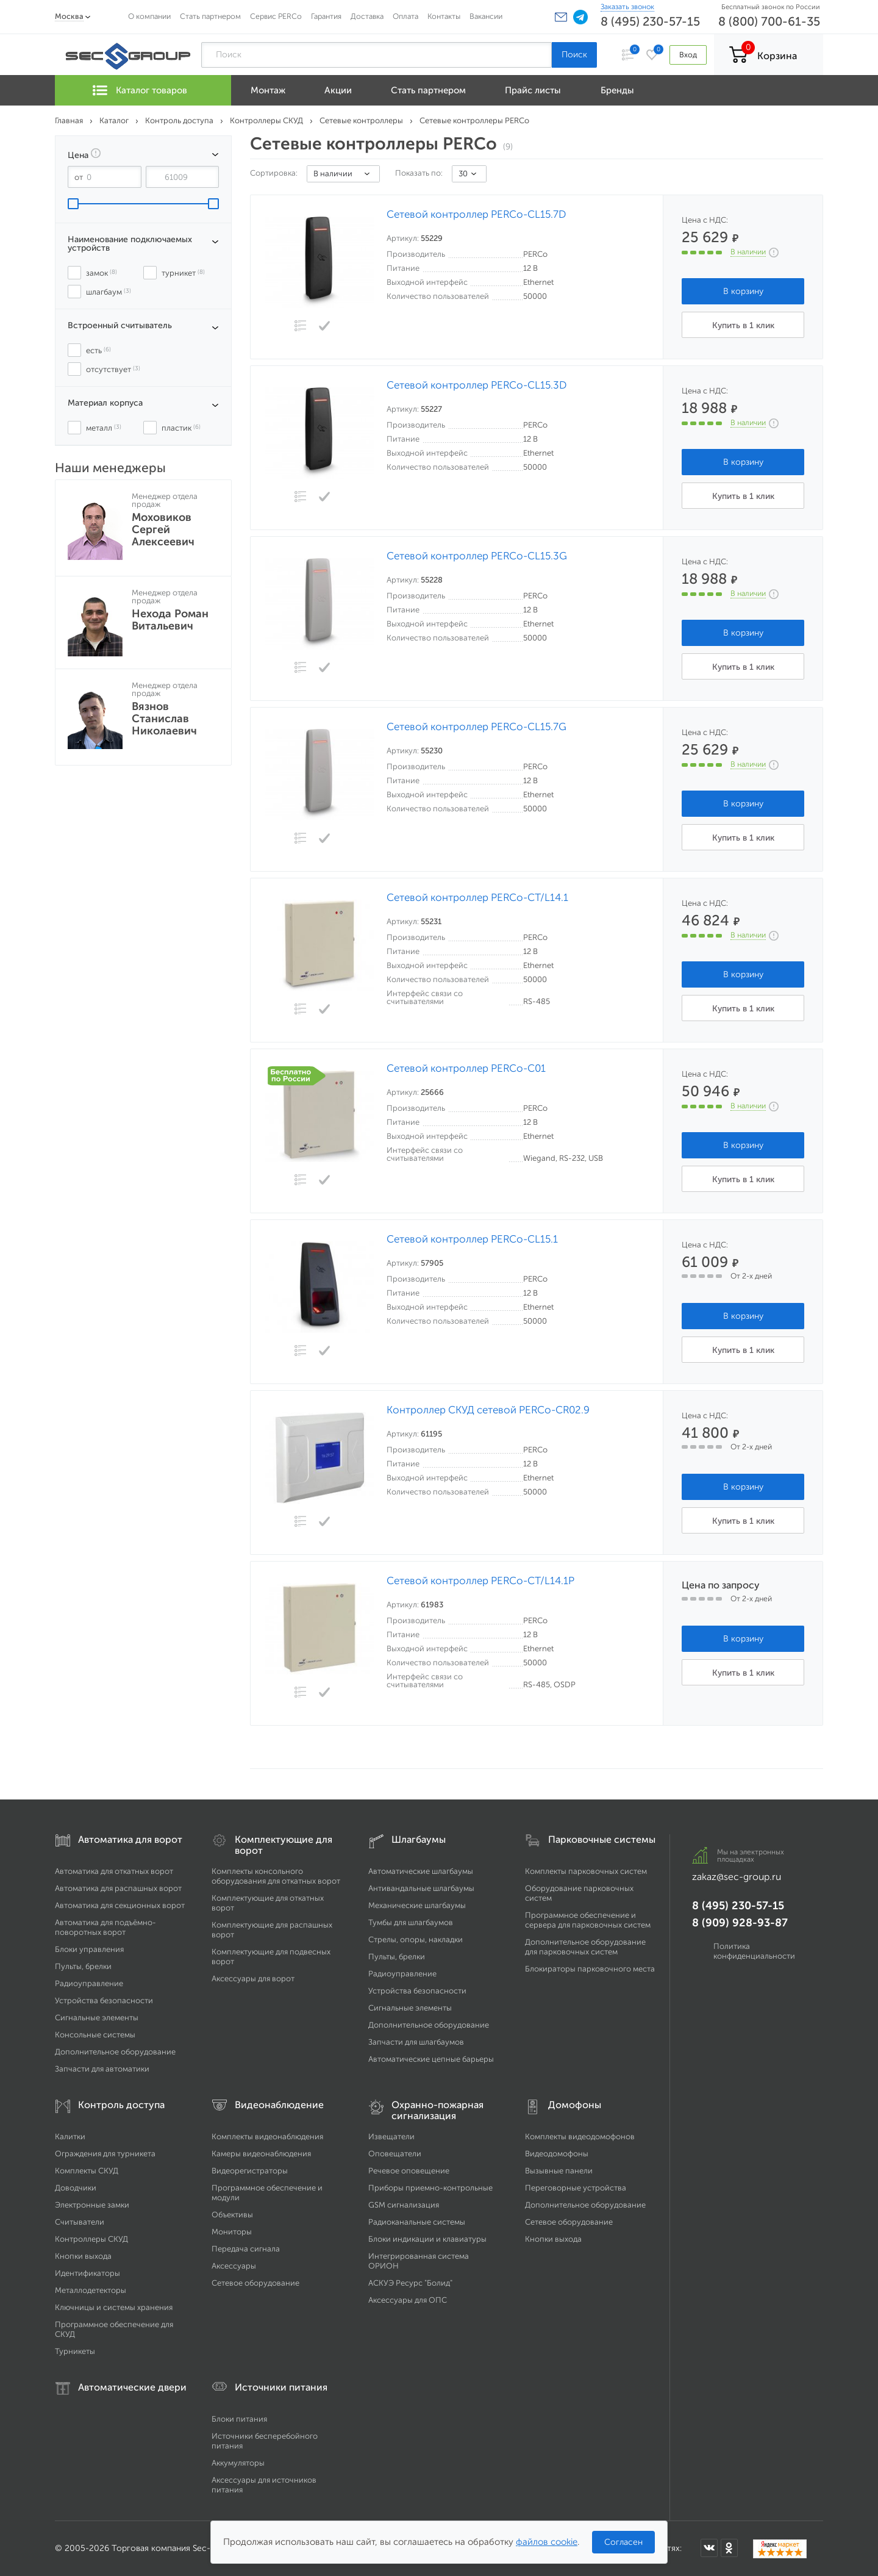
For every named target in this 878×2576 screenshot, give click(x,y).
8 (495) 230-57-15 (650, 21)
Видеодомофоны (556, 2153)
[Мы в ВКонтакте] (709, 2548)
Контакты (443, 16)
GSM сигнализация (403, 2204)
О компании (149, 16)
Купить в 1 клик (743, 325)
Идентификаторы (87, 2273)
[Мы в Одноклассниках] (729, 2548)
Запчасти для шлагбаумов (416, 2042)
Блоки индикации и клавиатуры (427, 2239)
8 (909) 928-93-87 (740, 1922)
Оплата (405, 16)
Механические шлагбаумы (417, 1905)
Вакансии (485, 16)
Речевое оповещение (408, 2170)
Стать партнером (210, 16)
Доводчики (75, 2187)
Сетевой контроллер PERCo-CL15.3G (477, 556)
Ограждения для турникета (105, 2153)
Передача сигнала (246, 2248)
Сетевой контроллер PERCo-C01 (466, 1068)
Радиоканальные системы (416, 2221)
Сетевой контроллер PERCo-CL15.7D (476, 214)
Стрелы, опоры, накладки (415, 1939)
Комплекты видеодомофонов (580, 2136)
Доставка (367, 16)
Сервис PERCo (276, 16)
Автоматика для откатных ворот (114, 1871)
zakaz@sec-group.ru (736, 1876)
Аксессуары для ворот (253, 1978)
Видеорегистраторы (250, 2170)
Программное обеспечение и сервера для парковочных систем (588, 1919)
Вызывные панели (559, 2170)
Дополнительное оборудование (115, 2051)
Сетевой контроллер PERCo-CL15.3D (477, 385)
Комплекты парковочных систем (586, 1871)
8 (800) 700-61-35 (769, 21)
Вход (688, 54)
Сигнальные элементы (96, 2017)
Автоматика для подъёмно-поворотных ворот (105, 1927)
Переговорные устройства (575, 2187)
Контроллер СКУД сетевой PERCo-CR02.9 (488, 1410)
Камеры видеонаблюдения (261, 2153)
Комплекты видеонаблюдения (267, 2136)
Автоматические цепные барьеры (431, 2059)
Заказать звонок (627, 6)
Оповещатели (394, 2153)
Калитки (70, 2136)
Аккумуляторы (238, 2462)
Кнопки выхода (83, 2256)
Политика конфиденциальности (754, 1951)
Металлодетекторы (90, 2290)
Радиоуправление (89, 1983)
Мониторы (232, 2231)
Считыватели (79, 2221)
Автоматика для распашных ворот (118, 1888)
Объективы (232, 2214)
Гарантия (326, 16)
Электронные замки (92, 2204)
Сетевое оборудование (255, 2282)
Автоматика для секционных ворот (120, 1905)
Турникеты (75, 2351)
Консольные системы (95, 2034)
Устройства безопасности (104, 2000)
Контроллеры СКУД (91, 2239)
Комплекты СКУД (86, 2170)
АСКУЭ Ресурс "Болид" (410, 2282)
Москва (69, 16)
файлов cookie (546, 2541)
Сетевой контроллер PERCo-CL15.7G (476, 727)
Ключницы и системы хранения (114, 2307)
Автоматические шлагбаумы (420, 1871)
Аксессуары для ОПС (407, 2300)
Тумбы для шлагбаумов (410, 1922)
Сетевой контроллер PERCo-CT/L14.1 (477, 897)
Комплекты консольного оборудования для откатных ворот (276, 1876)
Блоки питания (239, 2419)
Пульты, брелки (83, 1966)
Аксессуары (234, 2265)
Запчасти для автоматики (102, 2068)
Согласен (623, 2542)
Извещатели (391, 2136)
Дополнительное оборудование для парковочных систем (585, 1946)
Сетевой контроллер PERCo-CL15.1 (472, 1239)
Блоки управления (89, 1949)
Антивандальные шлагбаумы (421, 1888)
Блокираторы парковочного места (590, 1968)
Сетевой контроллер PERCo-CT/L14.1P (480, 1581)
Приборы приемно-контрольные (430, 2187)
